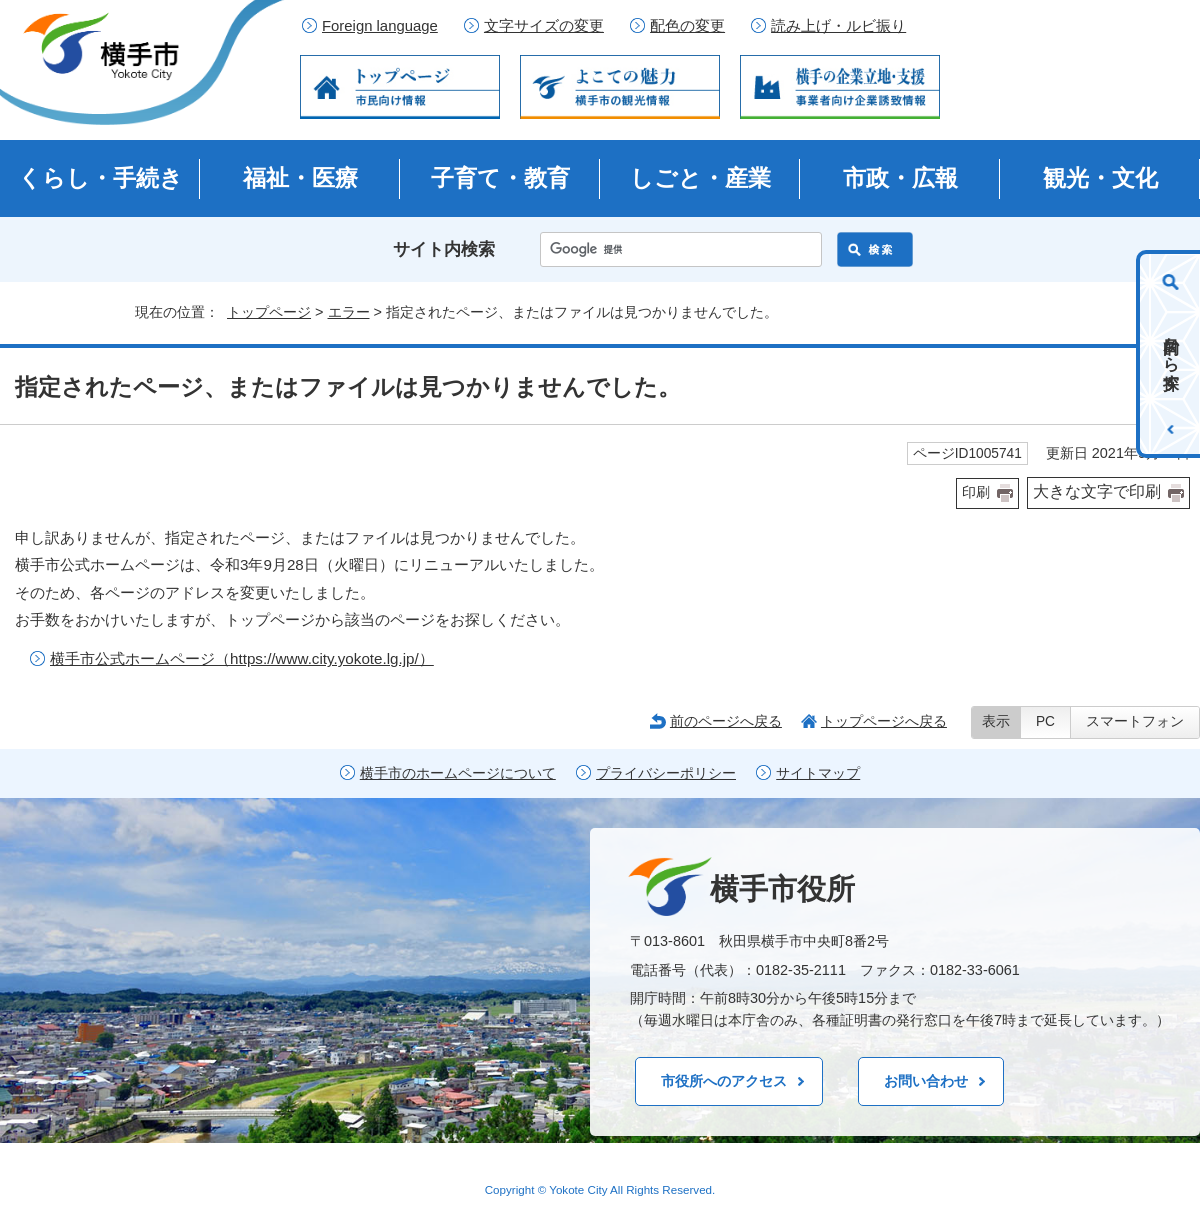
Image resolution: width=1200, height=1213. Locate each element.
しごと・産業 (700, 178)
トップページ (269, 312)
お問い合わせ (926, 1081)
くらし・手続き (100, 178)
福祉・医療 (300, 178)
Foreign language (380, 26)
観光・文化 (1100, 178)
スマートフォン (1135, 721)
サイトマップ (818, 773)
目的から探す (1171, 354)
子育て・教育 (500, 178)
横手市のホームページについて (458, 773)
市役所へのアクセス (724, 1081)
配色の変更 (687, 26)
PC (1045, 721)
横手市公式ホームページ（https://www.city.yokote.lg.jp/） (242, 658)
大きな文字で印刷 (1097, 491)
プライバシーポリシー (666, 773)
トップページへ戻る (884, 721)
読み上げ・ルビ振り (838, 26)
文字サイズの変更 (544, 26)
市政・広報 (900, 178)
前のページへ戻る (726, 721)
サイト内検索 (444, 249)
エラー (349, 312)
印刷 (976, 492)
